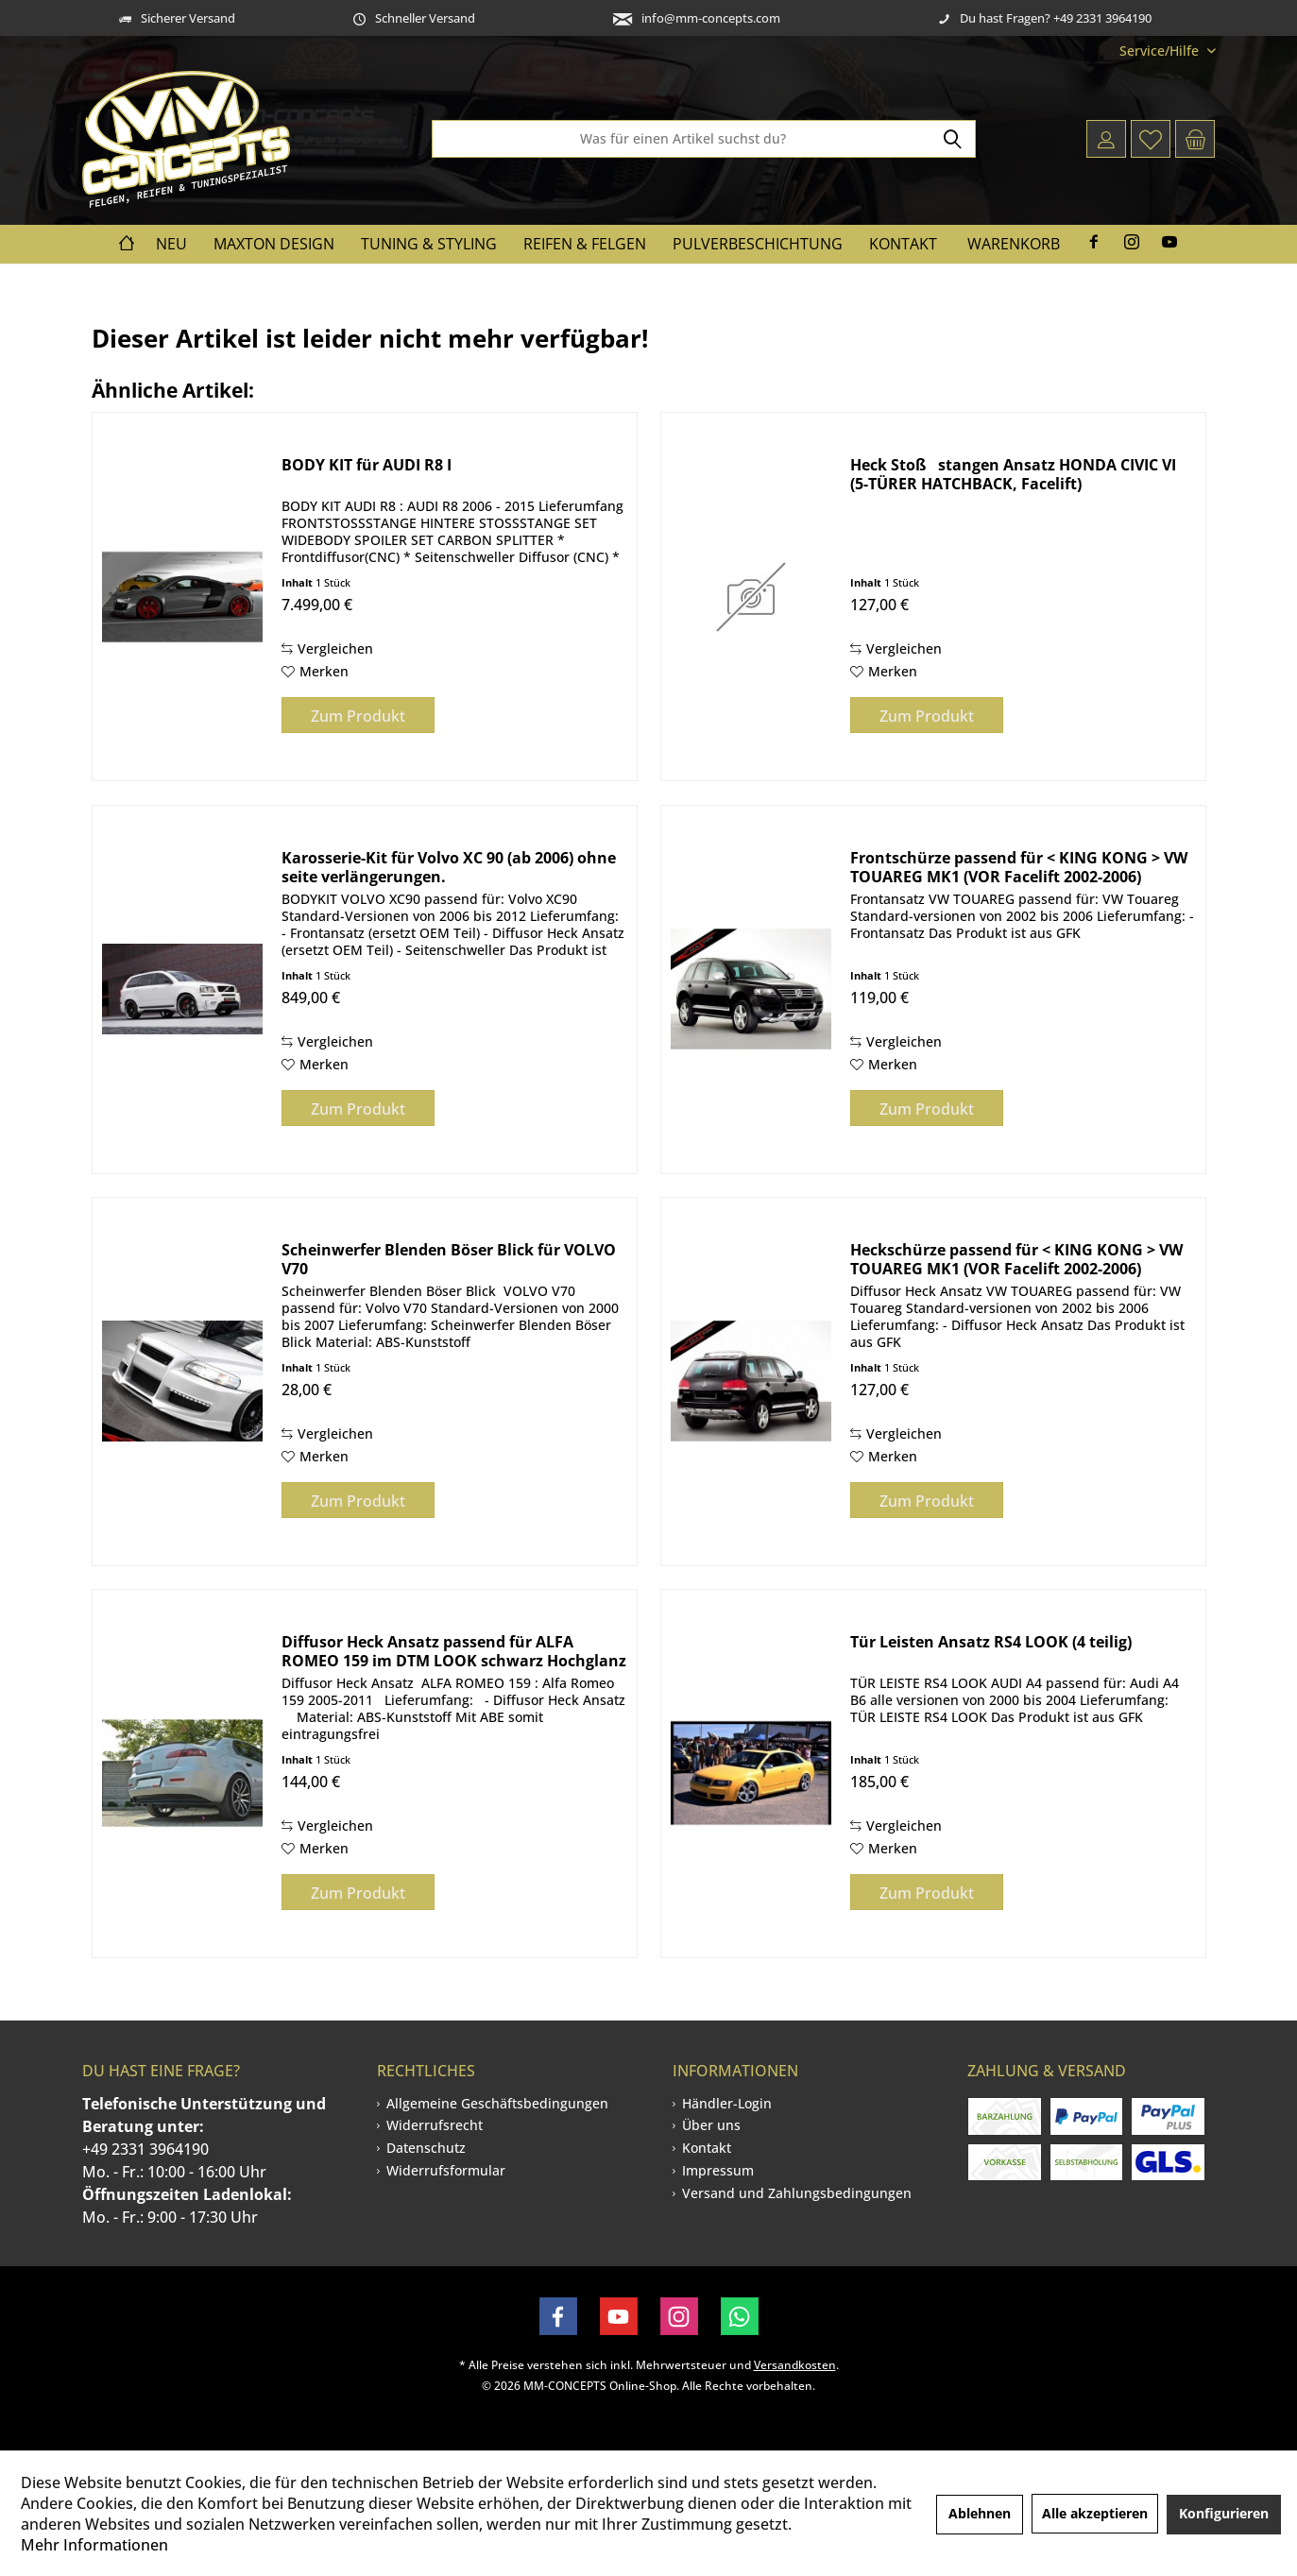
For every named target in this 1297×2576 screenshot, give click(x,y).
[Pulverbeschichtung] (757, 244)
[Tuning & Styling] (429, 244)
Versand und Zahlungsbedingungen (797, 2193)
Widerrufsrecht (434, 2125)
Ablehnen (979, 2513)
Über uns (711, 2125)
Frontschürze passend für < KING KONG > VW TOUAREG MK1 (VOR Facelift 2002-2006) (1018, 867)
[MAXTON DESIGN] (274, 244)
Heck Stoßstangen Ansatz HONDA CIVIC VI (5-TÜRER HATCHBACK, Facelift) (1013, 474)
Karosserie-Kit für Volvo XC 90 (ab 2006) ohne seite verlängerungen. (449, 867)
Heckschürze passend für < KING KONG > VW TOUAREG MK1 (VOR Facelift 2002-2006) (1016, 1259)
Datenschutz (426, 2148)
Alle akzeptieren (1095, 2513)
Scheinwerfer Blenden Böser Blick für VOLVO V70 (449, 1259)
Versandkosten (795, 2365)
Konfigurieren (1224, 2513)
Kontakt (706, 2148)
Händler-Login (727, 2103)
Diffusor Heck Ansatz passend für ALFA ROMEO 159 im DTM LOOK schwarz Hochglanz (454, 1651)
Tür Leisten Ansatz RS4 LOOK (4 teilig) (991, 1642)
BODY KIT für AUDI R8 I (367, 465)
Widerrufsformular (445, 2170)
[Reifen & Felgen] (584, 244)
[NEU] (171, 244)
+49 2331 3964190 (145, 2149)
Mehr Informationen (94, 2544)
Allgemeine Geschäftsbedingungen (497, 2103)
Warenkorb (1013, 243)
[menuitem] (1160, 50)
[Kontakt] (903, 244)
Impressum (718, 2170)
